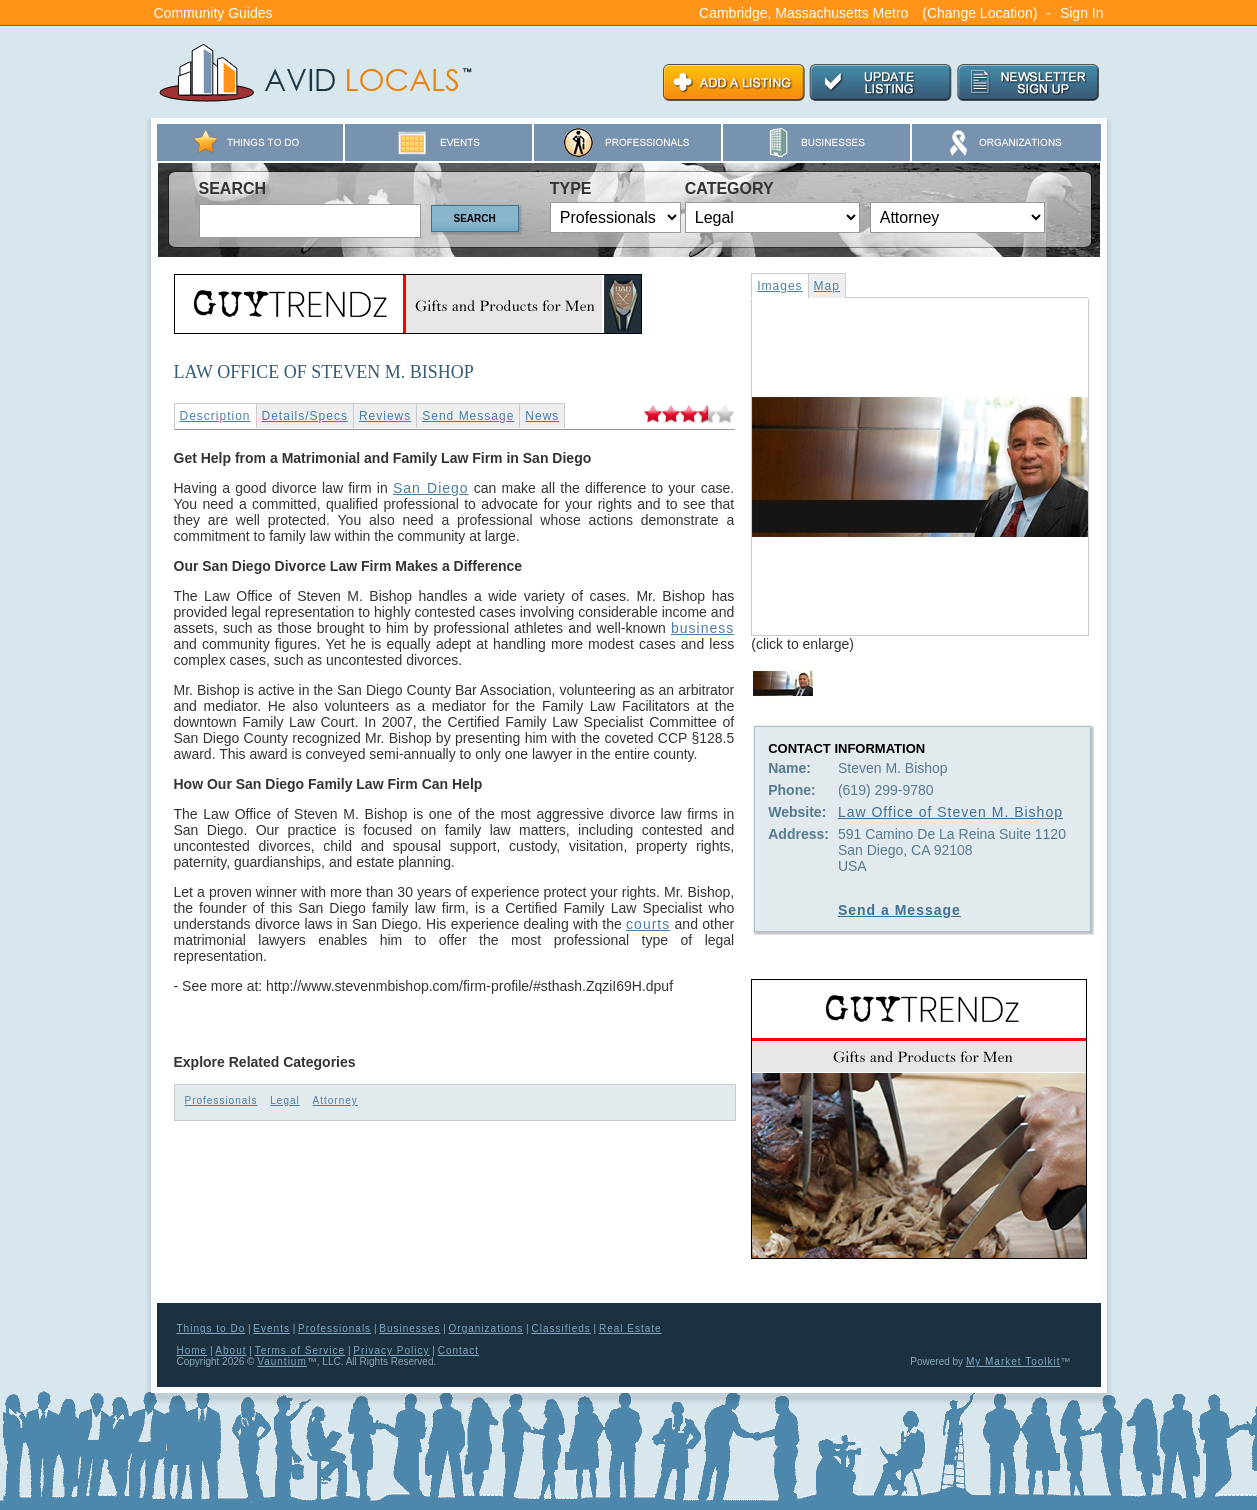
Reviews (385, 416)
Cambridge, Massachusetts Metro (803, 13)
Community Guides (213, 13)
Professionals (221, 1100)
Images (779, 286)
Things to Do (211, 1328)
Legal (284, 1100)
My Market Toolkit (1013, 1361)
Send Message (468, 416)
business (702, 628)
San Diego (431, 488)
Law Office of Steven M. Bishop (950, 812)
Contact (458, 1350)
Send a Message (899, 910)
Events (271, 1328)
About (230, 1350)
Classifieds (560, 1328)
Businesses (409, 1328)
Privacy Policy (391, 1350)
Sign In (1082, 13)
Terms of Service (300, 1350)
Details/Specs (305, 416)
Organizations (486, 1328)
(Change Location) (979, 13)
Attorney (335, 1100)
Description (215, 416)
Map (827, 286)
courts (648, 924)
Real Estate (630, 1328)
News (542, 416)
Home (192, 1350)
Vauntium (282, 1361)
